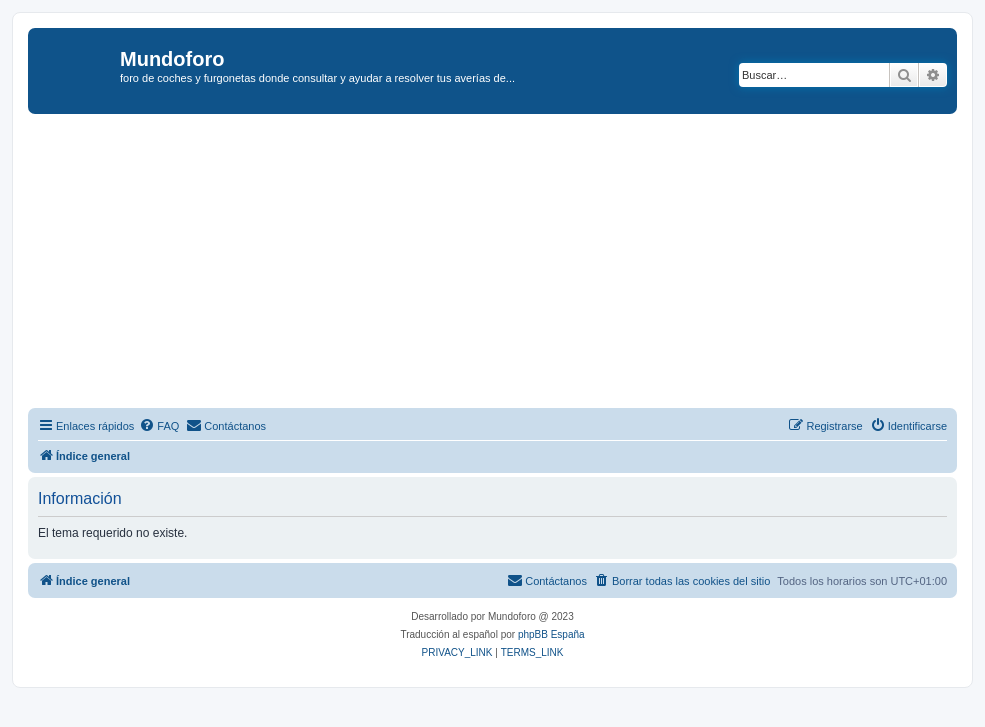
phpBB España (551, 634)
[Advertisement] (506, 264)
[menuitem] (159, 426)
